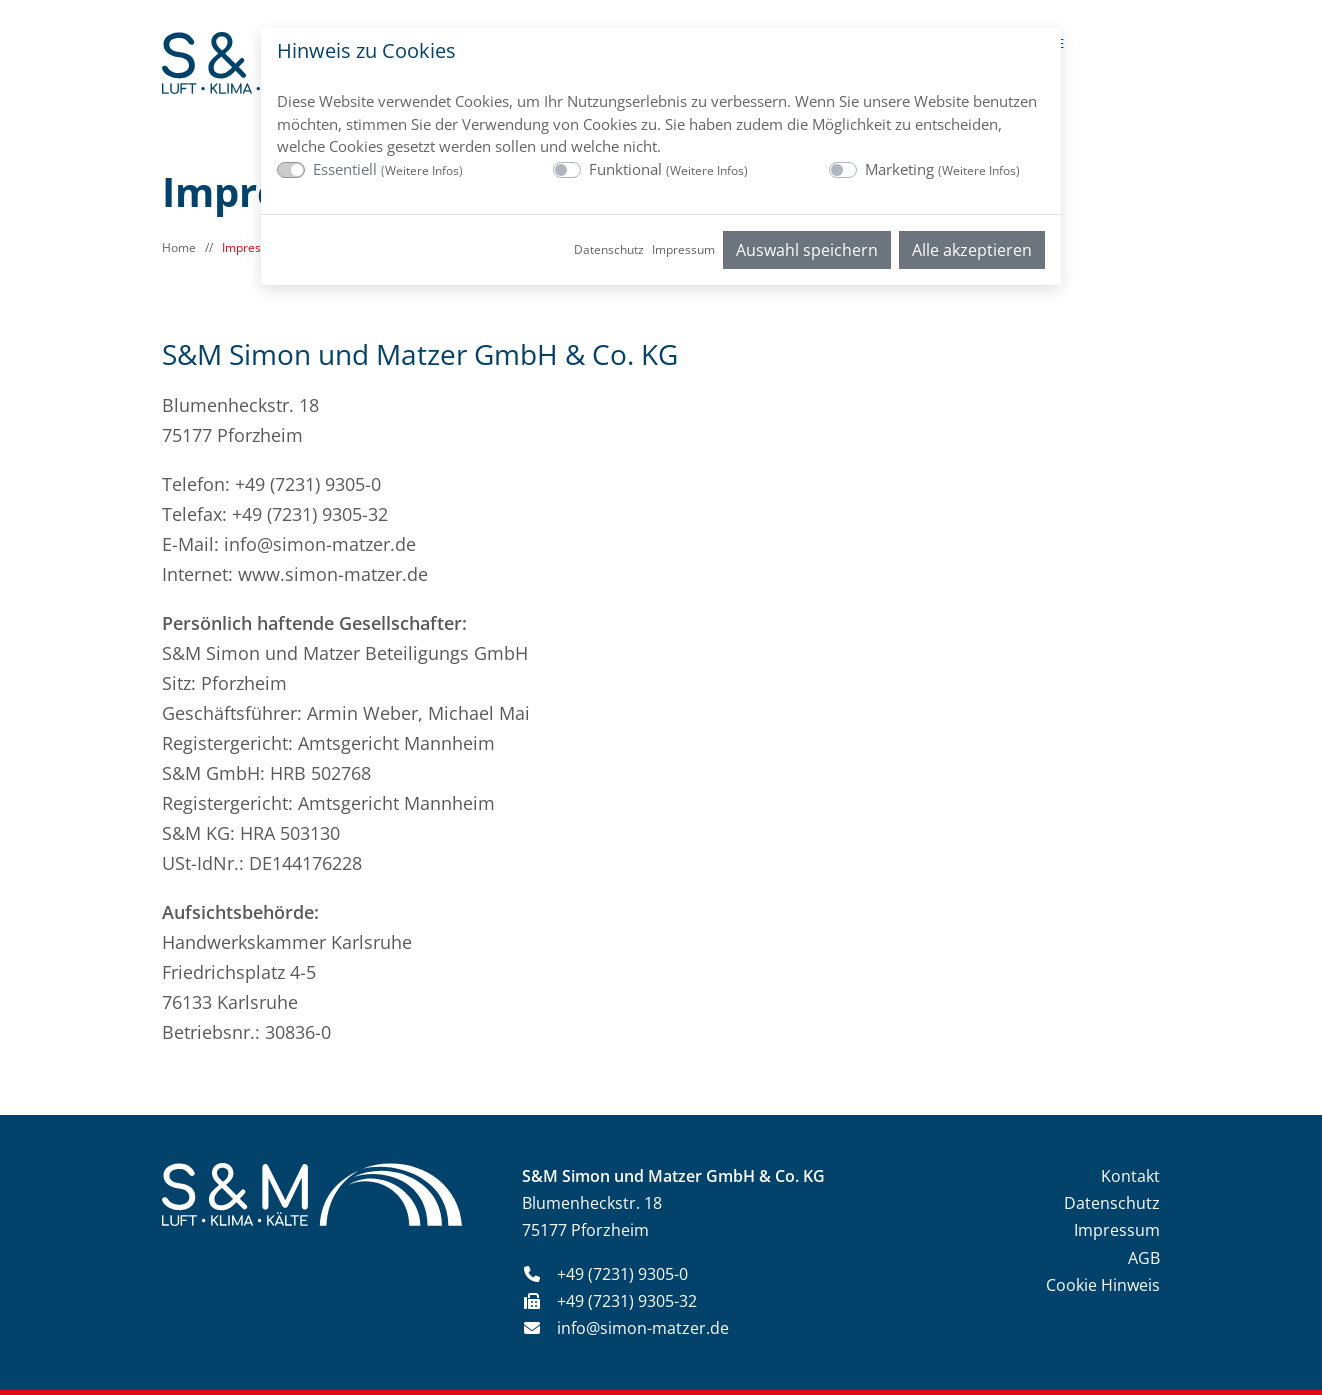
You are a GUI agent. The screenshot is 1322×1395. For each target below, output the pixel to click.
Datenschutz (609, 249)
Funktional (668, 169)
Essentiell (388, 169)
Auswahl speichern (807, 250)
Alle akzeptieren (972, 250)
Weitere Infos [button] (422, 170)
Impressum (683, 249)
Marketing (942, 169)
